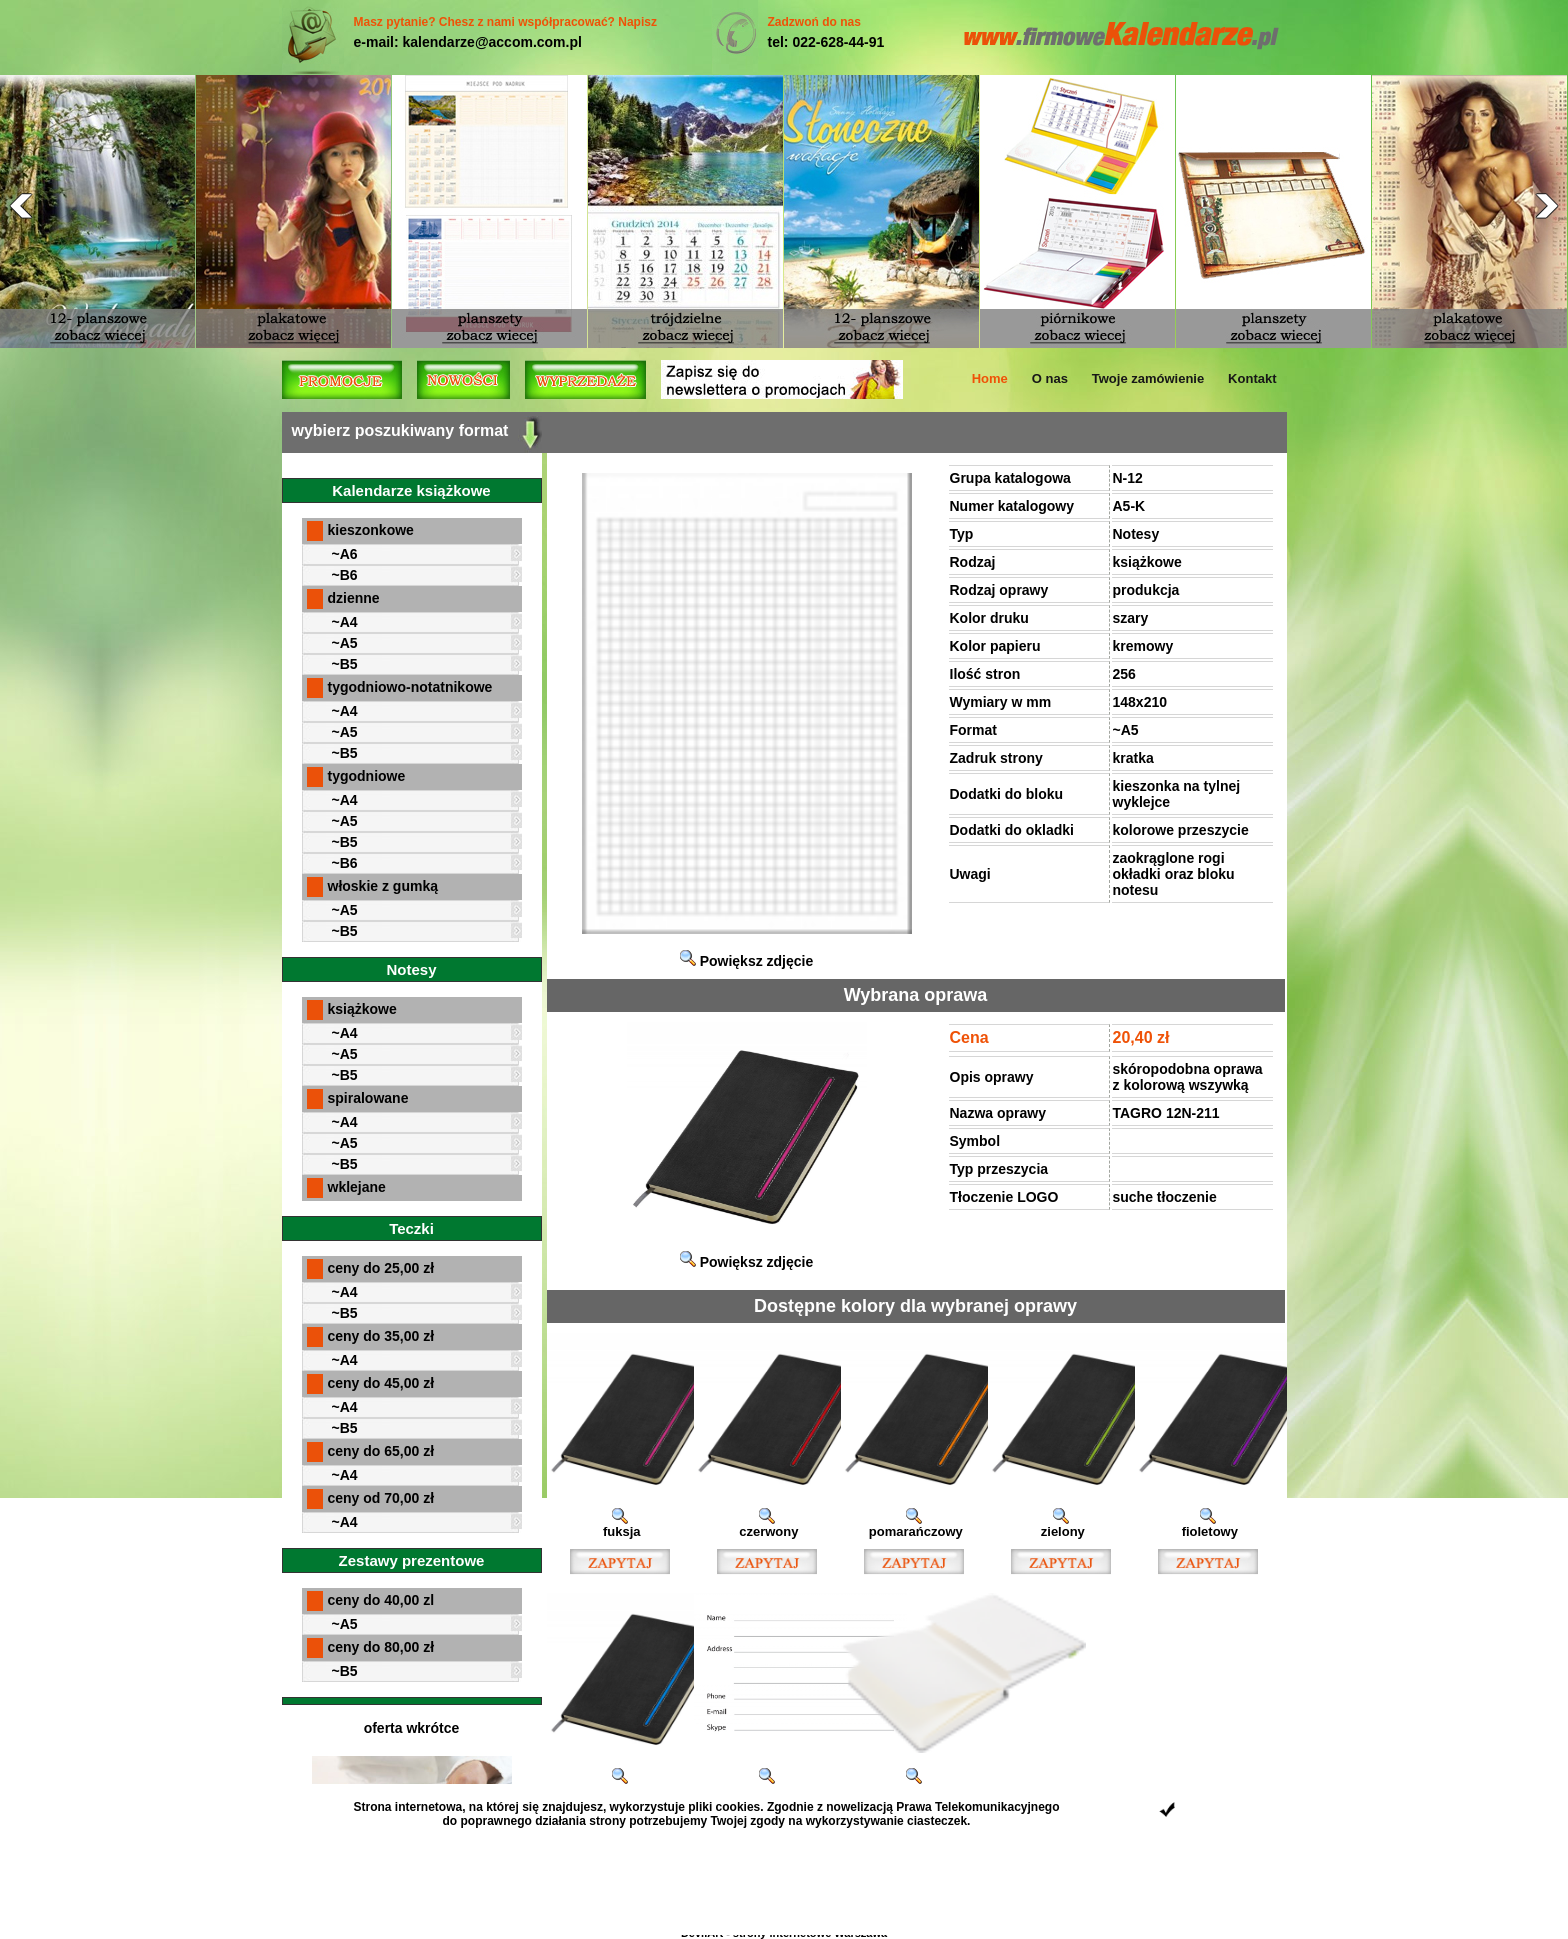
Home (990, 378)
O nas (1050, 378)
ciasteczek (937, 1821)
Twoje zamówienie (1148, 378)
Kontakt (1252, 378)
